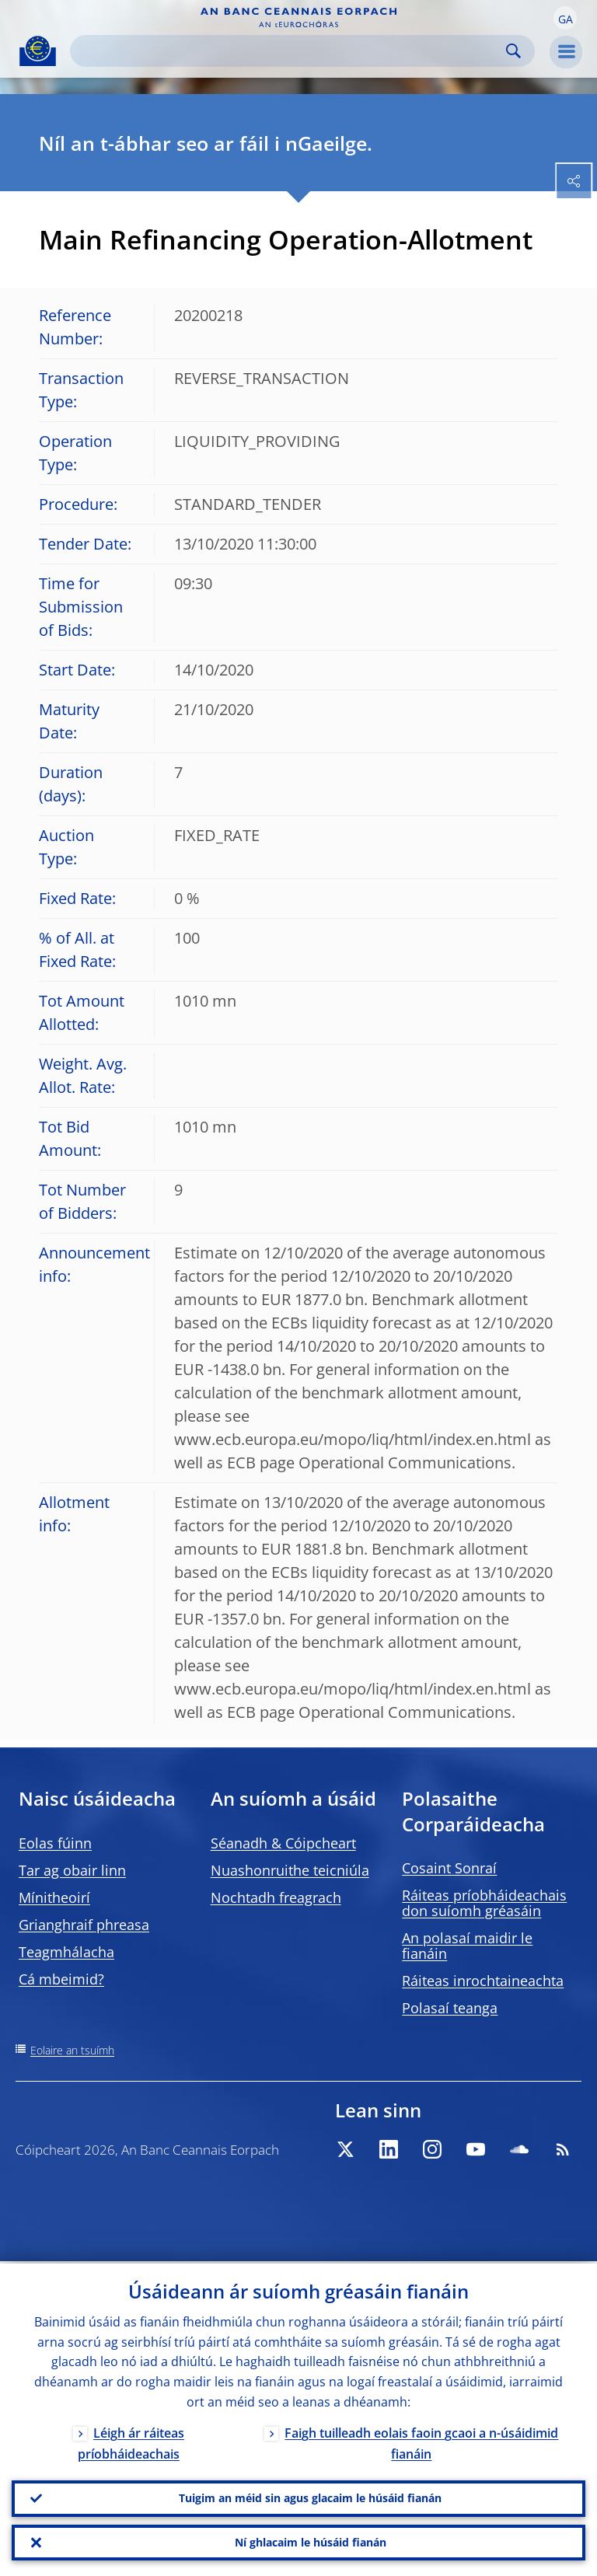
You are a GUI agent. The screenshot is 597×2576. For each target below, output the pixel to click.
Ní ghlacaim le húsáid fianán (310, 2541)
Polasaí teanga (450, 2007)
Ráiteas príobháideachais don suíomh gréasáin (484, 1903)
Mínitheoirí (54, 1897)
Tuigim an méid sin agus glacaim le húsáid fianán (310, 2496)
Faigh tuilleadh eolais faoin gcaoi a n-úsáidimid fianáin (421, 2441)
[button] (565, 18)
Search (513, 51)
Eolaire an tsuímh (72, 2050)
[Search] (290, 51)
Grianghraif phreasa (84, 1924)
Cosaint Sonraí (449, 1868)
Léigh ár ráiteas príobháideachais (131, 2441)
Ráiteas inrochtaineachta (483, 1980)
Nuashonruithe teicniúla (290, 1870)
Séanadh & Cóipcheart (283, 1843)
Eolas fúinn (55, 1843)
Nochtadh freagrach (276, 1897)
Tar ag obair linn (72, 1870)
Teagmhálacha (66, 1951)
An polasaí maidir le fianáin (467, 1946)
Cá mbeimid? (61, 1979)
